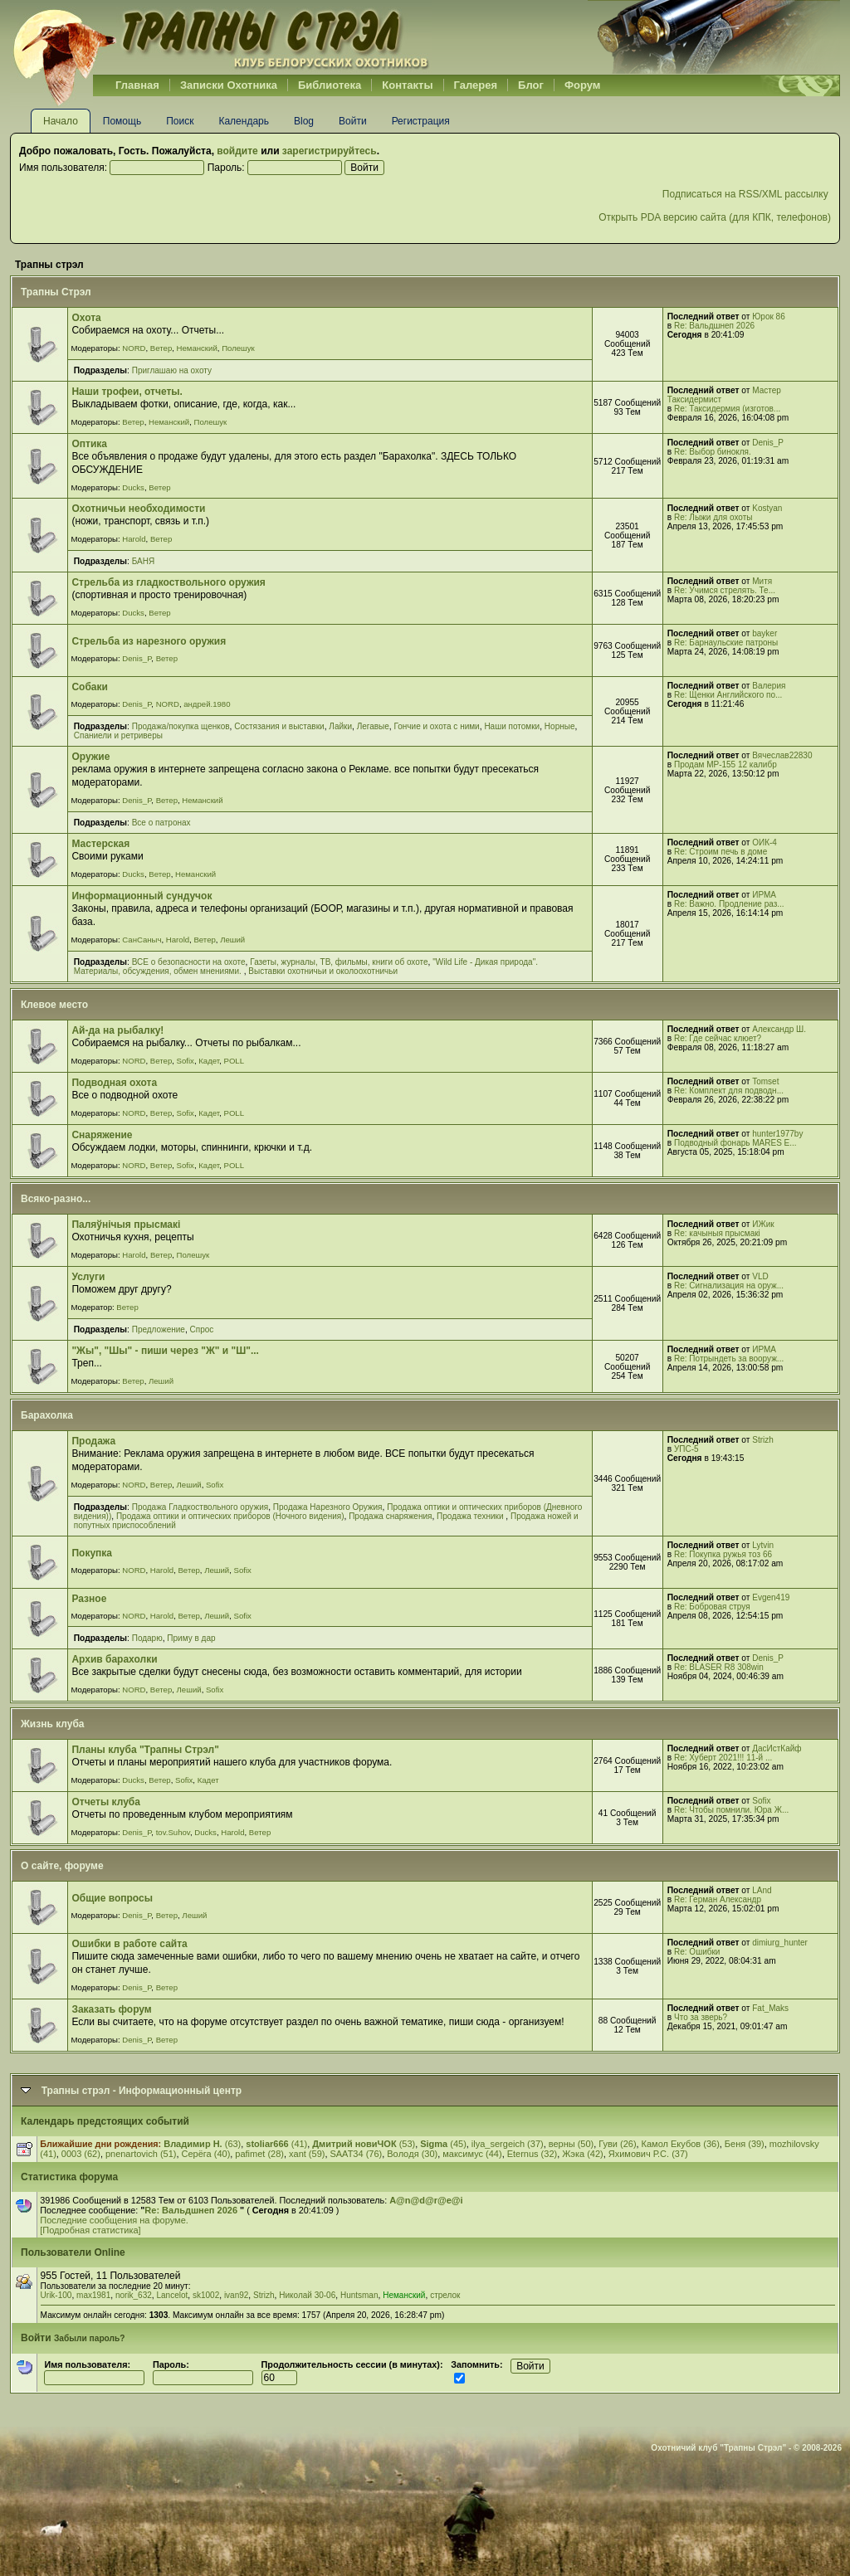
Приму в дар (191, 1638)
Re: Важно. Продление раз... (729, 903)
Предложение (158, 1329)
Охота (85, 318)
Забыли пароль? (89, 2338)
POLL (233, 1060)
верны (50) (571, 2144)
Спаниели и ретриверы (118, 735)
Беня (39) (745, 2144)
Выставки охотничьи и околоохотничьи (323, 971)
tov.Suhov (173, 1832)
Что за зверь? (700, 2017)
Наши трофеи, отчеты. (127, 391)
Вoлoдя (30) (412, 2154)
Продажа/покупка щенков (181, 726)
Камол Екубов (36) (681, 2144)
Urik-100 (56, 2295)
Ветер (161, 348)
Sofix (185, 1060)
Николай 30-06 (307, 2295)
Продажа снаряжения (390, 1516)
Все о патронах (161, 822)
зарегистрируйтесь (329, 151)
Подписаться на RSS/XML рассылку (746, 194)
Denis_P (768, 442)
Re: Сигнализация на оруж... (729, 1285)
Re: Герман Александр (717, 1899)
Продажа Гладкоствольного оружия (200, 1507)
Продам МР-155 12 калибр (725, 764)
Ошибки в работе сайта (129, 1944)
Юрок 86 (768, 316)
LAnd (761, 1890)
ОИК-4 (764, 842)
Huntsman (359, 2295)
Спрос (202, 1329)
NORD (133, 348)
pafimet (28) (259, 2154)
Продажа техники (471, 1516)
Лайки (340, 726)
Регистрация (421, 121)
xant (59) (307, 2154)
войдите (237, 151)
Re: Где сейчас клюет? (717, 1038)
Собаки (89, 687)
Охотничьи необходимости (138, 508)
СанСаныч (141, 939)
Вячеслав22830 (782, 755)
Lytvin (763, 1545)
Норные (560, 726)
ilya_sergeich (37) (507, 2144)
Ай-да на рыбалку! (117, 1030)
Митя (762, 581)
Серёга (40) (206, 2154)
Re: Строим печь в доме (720, 851)
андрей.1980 (206, 704)
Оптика (89, 444)
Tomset (765, 1081)
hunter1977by (777, 1133)
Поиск (179, 121)
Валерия (768, 685)
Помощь (122, 121)
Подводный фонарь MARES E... (735, 1142)
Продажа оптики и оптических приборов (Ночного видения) (230, 1516)
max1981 (93, 2295)
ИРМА (764, 894)
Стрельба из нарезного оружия (148, 641)
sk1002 (206, 2295)
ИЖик (763, 1224)
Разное (88, 1599)
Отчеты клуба (105, 1802)
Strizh (763, 1439)
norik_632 (133, 2295)
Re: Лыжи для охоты (713, 517)
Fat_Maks (770, 2008)
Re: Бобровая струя (712, 1606)
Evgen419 (770, 1597)
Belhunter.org (221, 37)
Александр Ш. (779, 1029)
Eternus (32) (532, 2154)
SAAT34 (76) (356, 2154)
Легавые (373, 726)
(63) (202, 2144)
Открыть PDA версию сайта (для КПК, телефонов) (714, 217)
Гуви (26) (617, 2144)
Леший (232, 939)
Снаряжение (101, 1135)
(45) (443, 2144)
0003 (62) (80, 2154)
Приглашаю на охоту (172, 370)
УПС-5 (686, 1449)
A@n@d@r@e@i (425, 2200)
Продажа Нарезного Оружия (328, 1507)
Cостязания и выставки (279, 726)
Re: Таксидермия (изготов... (727, 408)
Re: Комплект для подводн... (729, 1090)
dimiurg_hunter (780, 1942)
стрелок (445, 2295)
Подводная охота (114, 1082)
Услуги (88, 1277)
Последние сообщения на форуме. (114, 2220)
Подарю (147, 1638)
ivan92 (236, 2295)
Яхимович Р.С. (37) (648, 2154)
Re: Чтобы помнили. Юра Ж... (731, 1809)
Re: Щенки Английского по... (728, 694)
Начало (60, 121)
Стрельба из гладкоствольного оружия (168, 582)
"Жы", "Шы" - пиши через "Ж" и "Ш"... (164, 1350)
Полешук (238, 348)
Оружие (90, 756)
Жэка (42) (582, 2154)
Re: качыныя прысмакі (717, 1233)
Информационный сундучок (141, 896)
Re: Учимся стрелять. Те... (724, 590)
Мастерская (100, 844)
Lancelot (172, 2295)
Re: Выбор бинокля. (712, 451)
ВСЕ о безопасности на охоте (189, 962)
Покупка (91, 1553)
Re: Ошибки (697, 1951)
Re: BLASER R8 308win (719, 1667)
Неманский (197, 348)
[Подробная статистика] (90, 2230)
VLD (760, 1276)
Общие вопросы (111, 1898)
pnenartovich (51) (141, 2154)
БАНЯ (143, 561)
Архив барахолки (114, 1659)
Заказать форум (111, 2009)
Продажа (93, 1441)
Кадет (208, 1060)
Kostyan (767, 508)
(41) (276, 2144)
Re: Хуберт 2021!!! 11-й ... (723, 1757)
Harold (133, 538)
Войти (353, 121)
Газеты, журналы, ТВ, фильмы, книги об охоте (338, 962)
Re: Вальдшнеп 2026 (714, 325)
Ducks (133, 487)
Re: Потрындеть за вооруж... (729, 1358)
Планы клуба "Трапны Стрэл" (144, 1749)
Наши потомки (512, 726)
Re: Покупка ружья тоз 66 (723, 1554)
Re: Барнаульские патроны (726, 642)
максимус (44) (471, 2154)
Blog (304, 121)
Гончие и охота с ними (437, 726)
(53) (363, 2144)
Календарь (243, 121)
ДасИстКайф (776, 1748)
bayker (764, 633)
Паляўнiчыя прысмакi (125, 1224)
